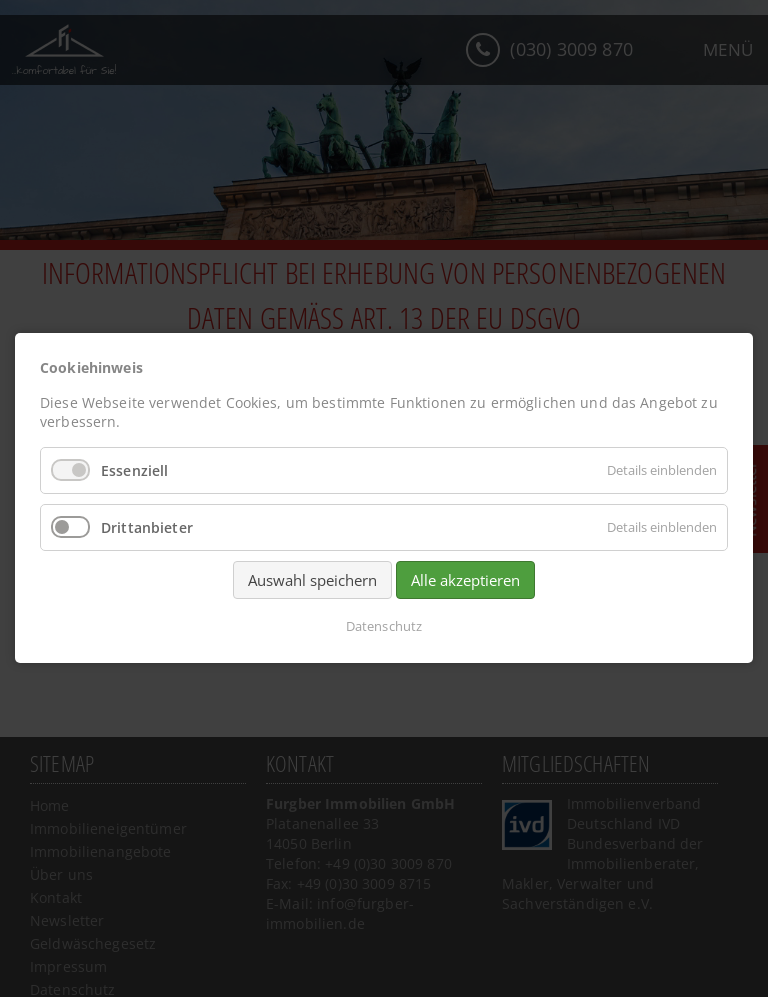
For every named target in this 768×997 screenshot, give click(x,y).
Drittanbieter (147, 527)
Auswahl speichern (312, 581)
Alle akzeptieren (465, 581)
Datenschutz (384, 627)
